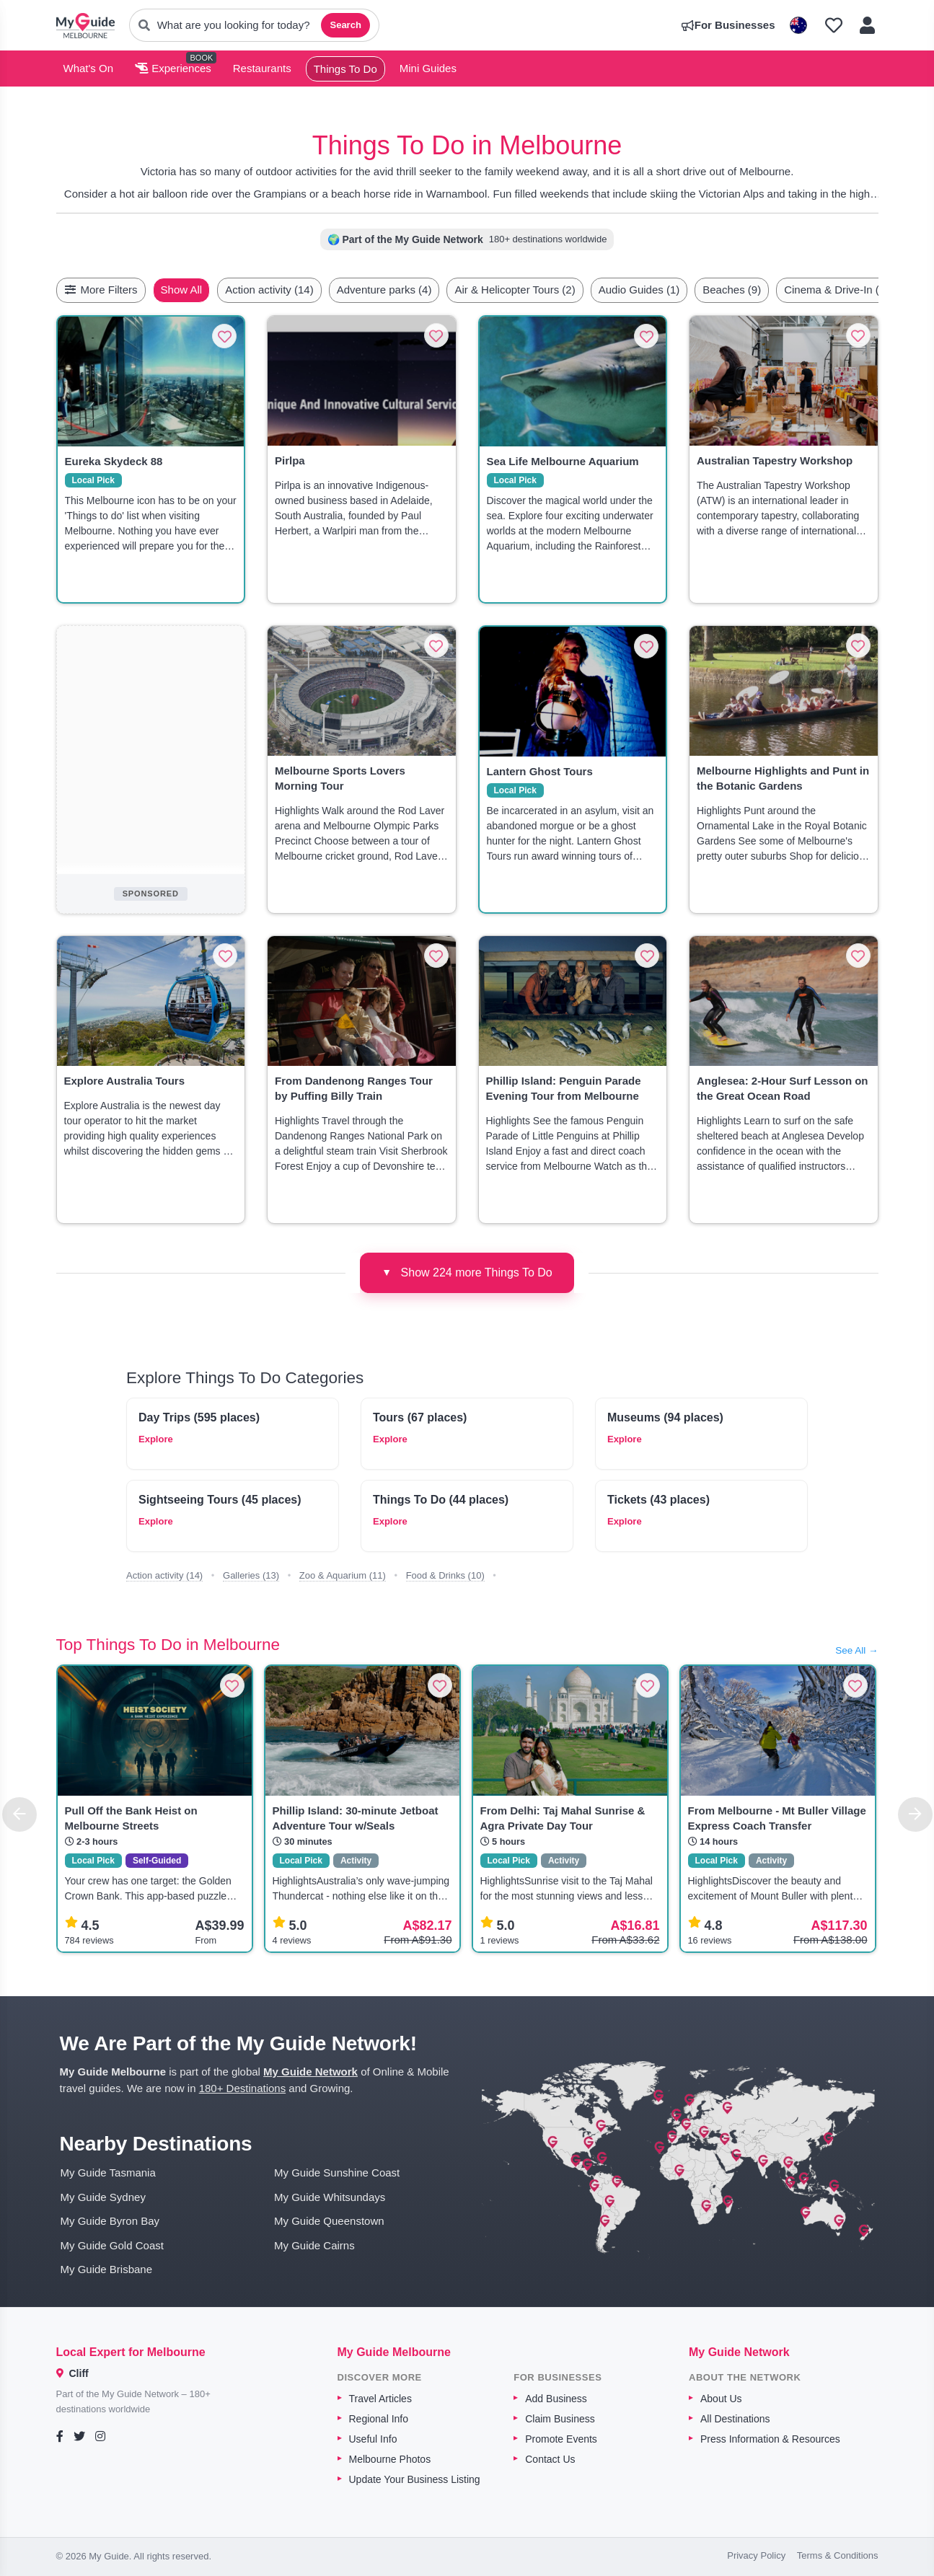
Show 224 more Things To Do (467, 1272)
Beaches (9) (765, 289)
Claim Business (559, 2419)
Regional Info (379, 2419)
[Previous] (19, 1814)
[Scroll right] (874, 290)
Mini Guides (428, 68)
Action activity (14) (303, 289)
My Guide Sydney (103, 2197)
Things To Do (345, 69)
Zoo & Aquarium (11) (342, 1575)
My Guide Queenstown (329, 2221)
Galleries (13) (251, 1575)
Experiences (173, 68)
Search (345, 24)
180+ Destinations (242, 2088)
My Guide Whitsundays (329, 2197)
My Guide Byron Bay (110, 2221)
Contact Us (550, 2459)
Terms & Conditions (837, 2555)
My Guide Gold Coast (112, 2245)
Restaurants (262, 68)
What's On (88, 68)
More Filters (101, 289)
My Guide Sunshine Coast (337, 2172)
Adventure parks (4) (418, 289)
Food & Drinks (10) (445, 1575)
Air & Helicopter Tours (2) (548, 289)
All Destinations (735, 2419)
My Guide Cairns (314, 2245)
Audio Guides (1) (673, 289)
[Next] (915, 1814)
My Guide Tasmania (108, 2172)
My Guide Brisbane (107, 2269)
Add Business (556, 2398)
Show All (216, 289)
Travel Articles (380, 2398)
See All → (856, 1650)
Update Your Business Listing (414, 2479)
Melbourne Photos (390, 2459)
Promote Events (561, 2439)
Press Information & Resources (770, 2439)
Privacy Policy (756, 2555)
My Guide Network (310, 2071)
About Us (721, 2398)
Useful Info (373, 2439)
